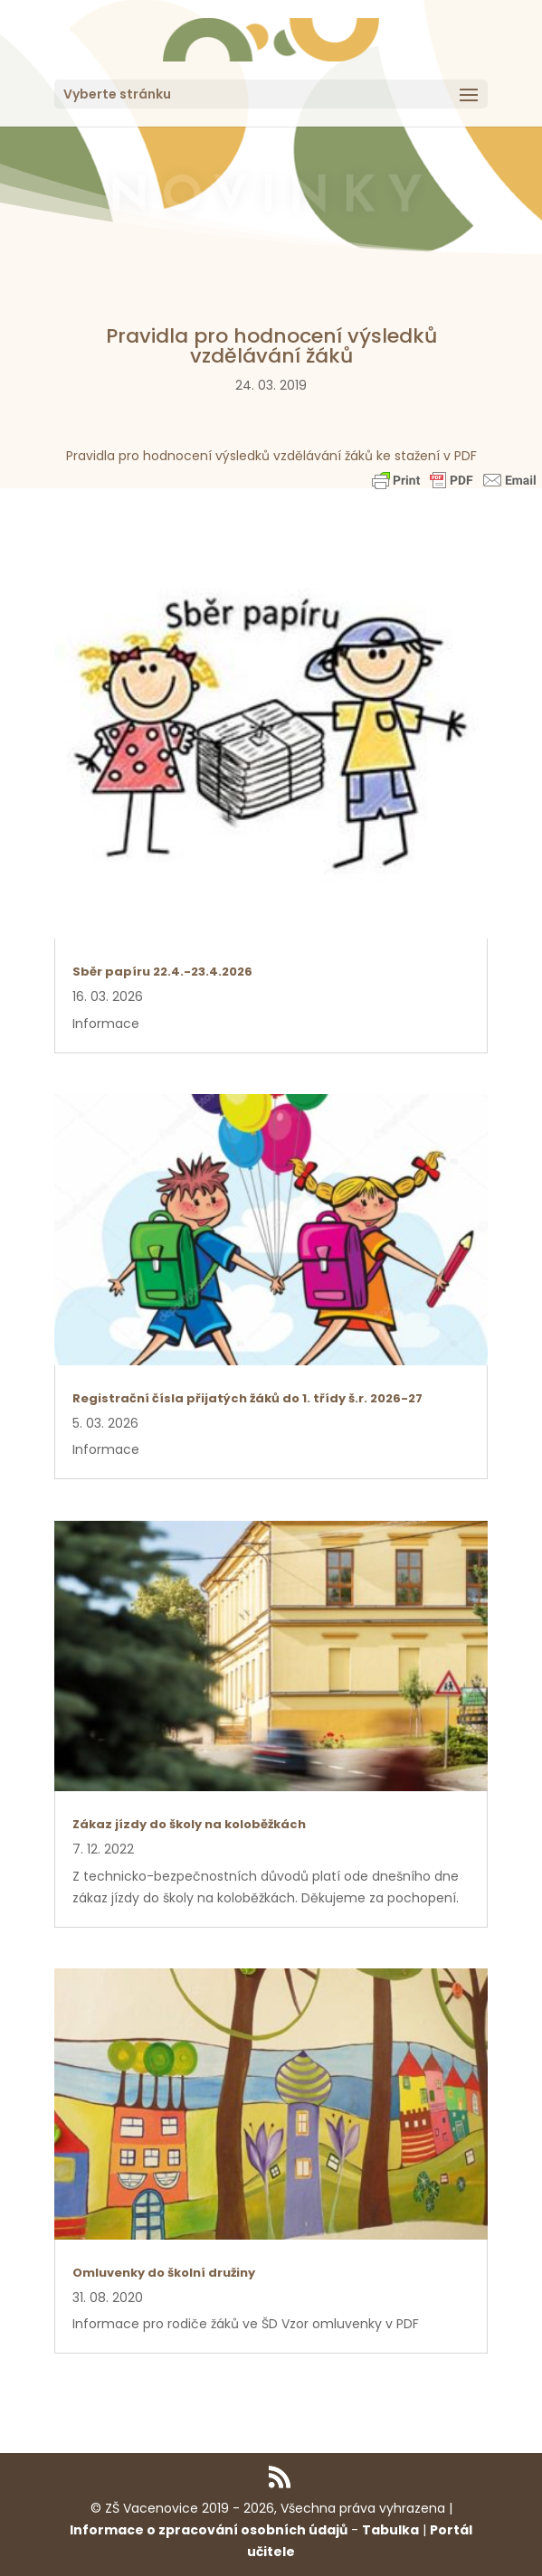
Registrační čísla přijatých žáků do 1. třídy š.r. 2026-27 (247, 1398)
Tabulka (390, 2530)
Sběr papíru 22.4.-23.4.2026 (162, 971)
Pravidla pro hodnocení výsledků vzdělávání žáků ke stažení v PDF (271, 456)
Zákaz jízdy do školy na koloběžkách (189, 1824)
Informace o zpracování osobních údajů (208, 2530)
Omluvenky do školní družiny (163, 2272)
